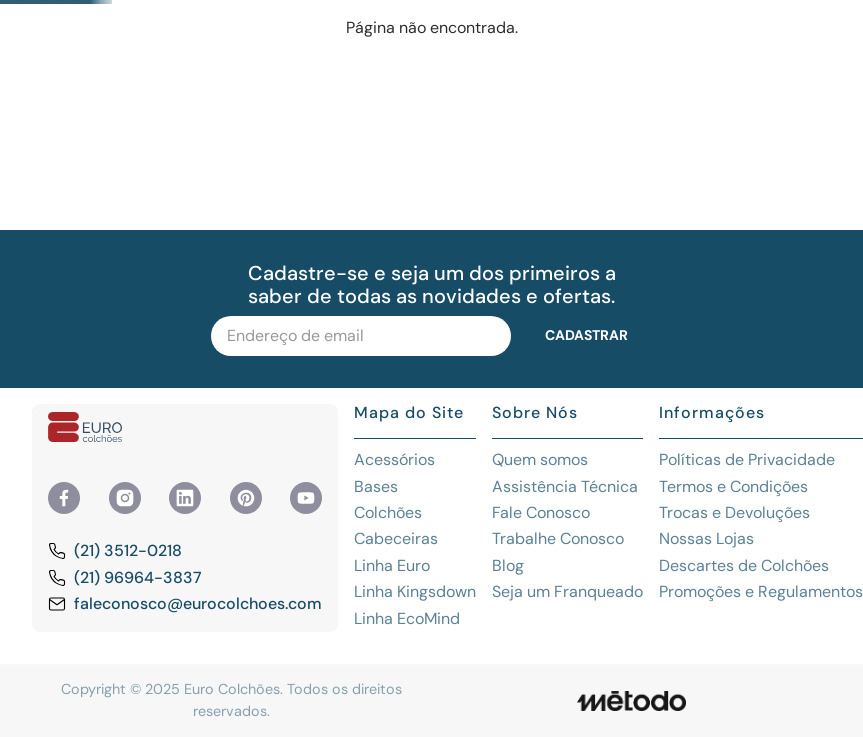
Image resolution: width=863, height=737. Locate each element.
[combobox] (411, 73)
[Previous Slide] (56, 16)
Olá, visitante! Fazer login (789, 73)
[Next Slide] (807, 16)
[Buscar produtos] (667, 73)
